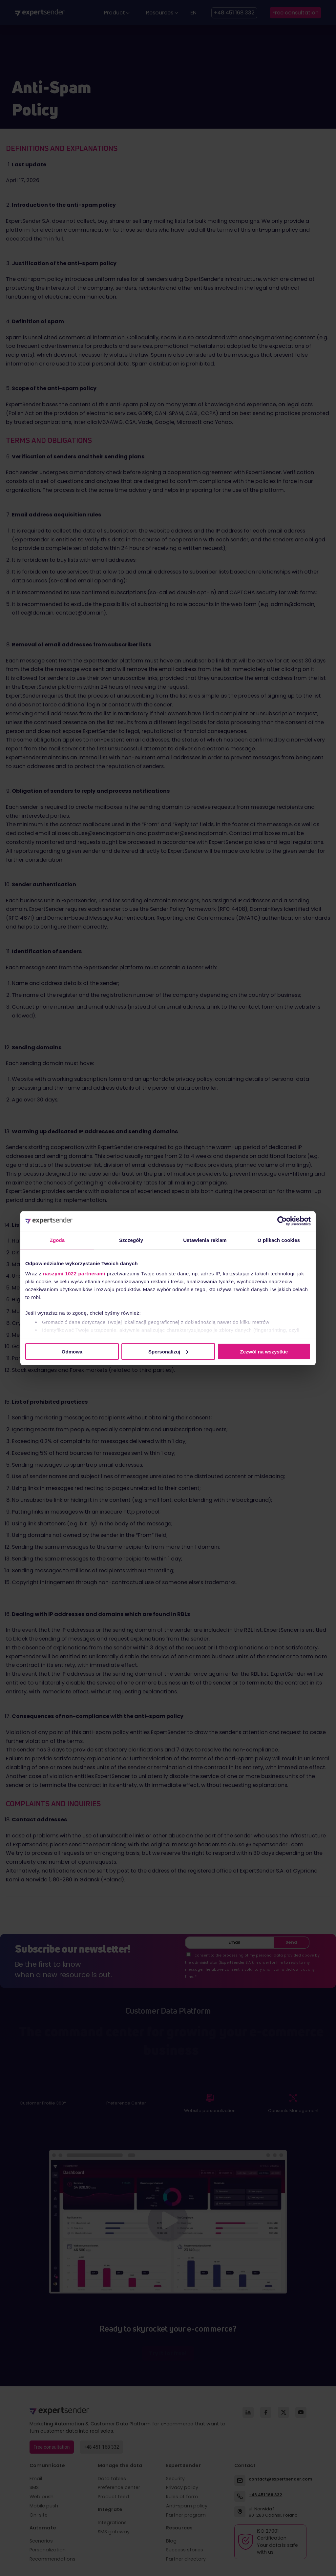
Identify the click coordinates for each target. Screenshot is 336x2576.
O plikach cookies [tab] (279, 1240)
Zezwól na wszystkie (264, 1351)
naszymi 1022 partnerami (74, 1273)
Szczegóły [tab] (131, 1240)
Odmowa (72, 1351)
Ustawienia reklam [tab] (205, 1240)
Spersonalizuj (168, 1351)
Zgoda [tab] (57, 1240)
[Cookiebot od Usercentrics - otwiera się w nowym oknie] (282, 1221)
